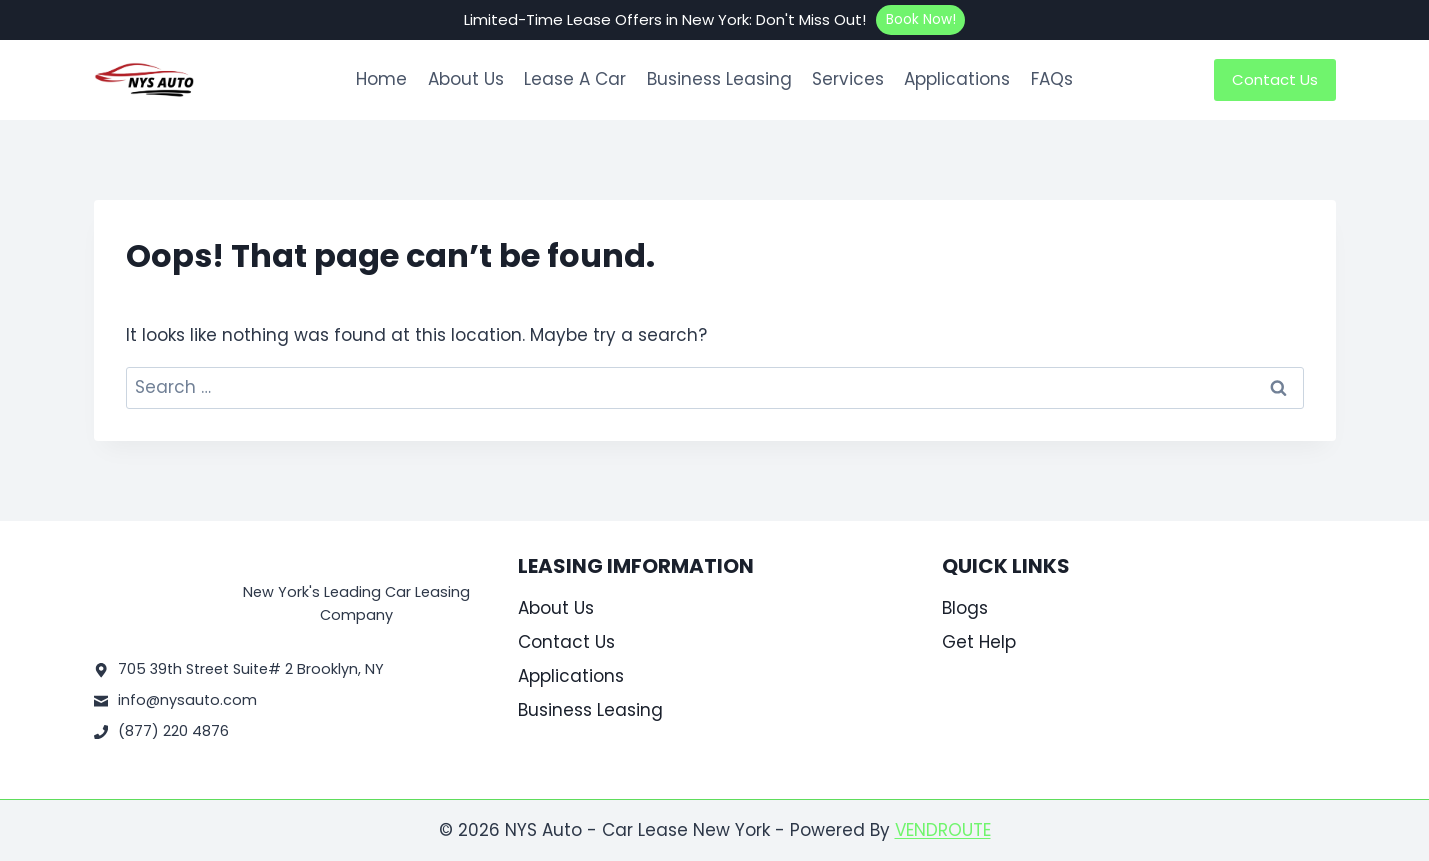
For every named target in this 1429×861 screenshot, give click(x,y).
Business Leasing (719, 79)
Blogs (965, 608)
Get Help (979, 642)
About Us (466, 79)
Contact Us (1275, 79)
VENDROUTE (943, 830)
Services (848, 79)
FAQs (1052, 79)
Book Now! (921, 19)
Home (381, 79)
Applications (957, 79)
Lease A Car (575, 79)
